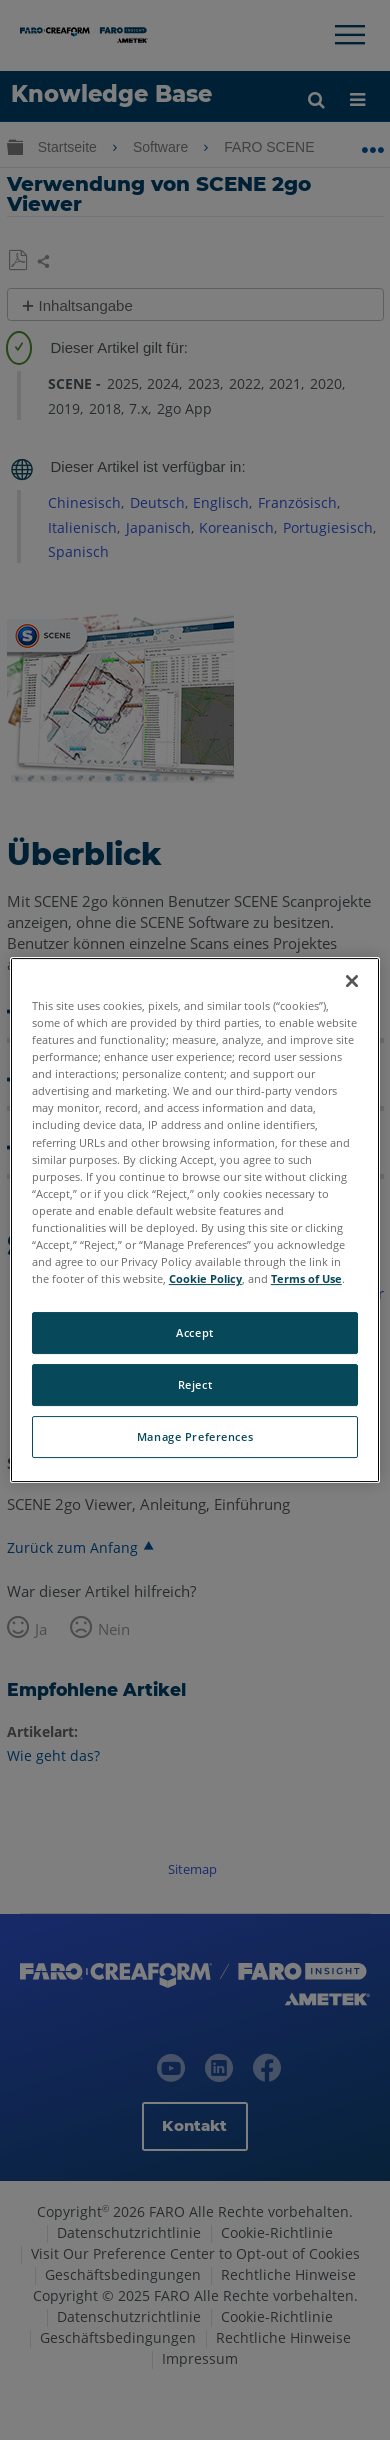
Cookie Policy (205, 1278)
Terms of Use (306, 1278)
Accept (194, 1332)
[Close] (352, 981)
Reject (195, 1384)
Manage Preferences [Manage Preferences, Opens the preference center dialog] (195, 1436)
